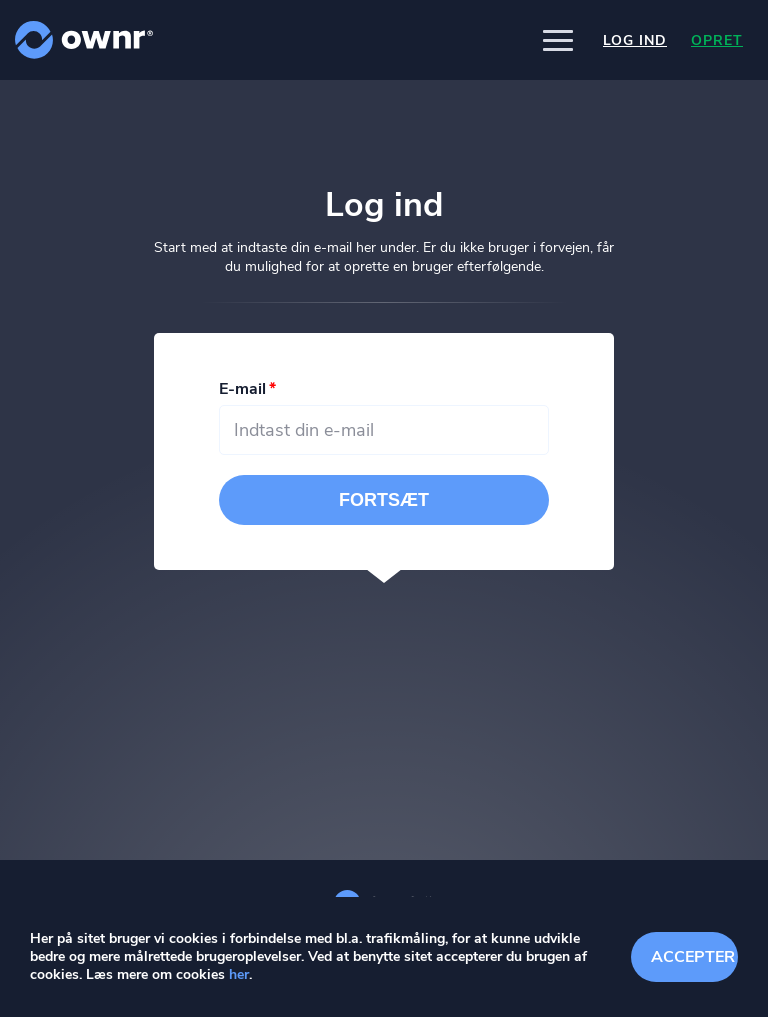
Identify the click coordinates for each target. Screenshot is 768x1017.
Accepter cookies (694, 957)
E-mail (242, 389)
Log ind (635, 40)
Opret (717, 40)
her (239, 974)
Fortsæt (384, 500)
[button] (558, 40)
